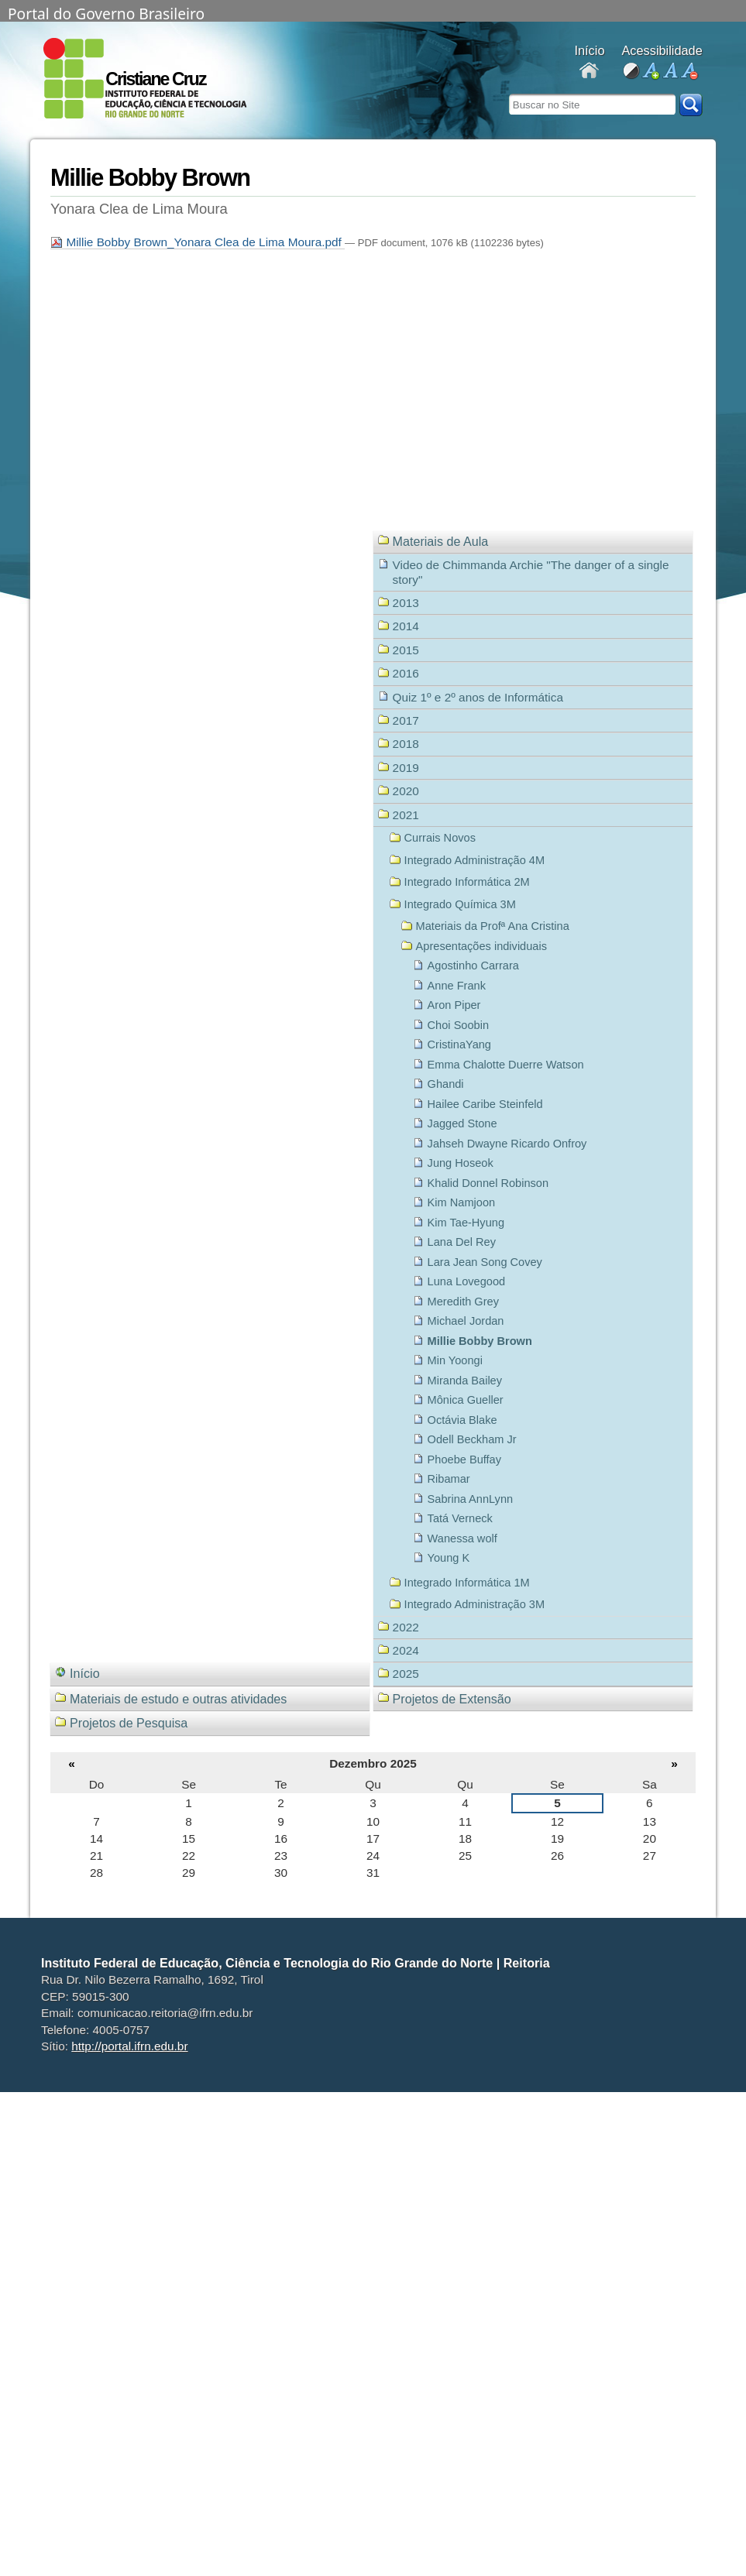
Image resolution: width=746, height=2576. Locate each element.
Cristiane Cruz (155, 79)
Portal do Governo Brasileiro (106, 12)
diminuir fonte (689, 71)
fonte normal (669, 71)
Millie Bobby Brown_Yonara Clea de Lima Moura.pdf (197, 242)
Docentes (589, 71)
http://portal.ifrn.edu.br (129, 2046)
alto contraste (631, 71)
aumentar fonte (650, 71)
